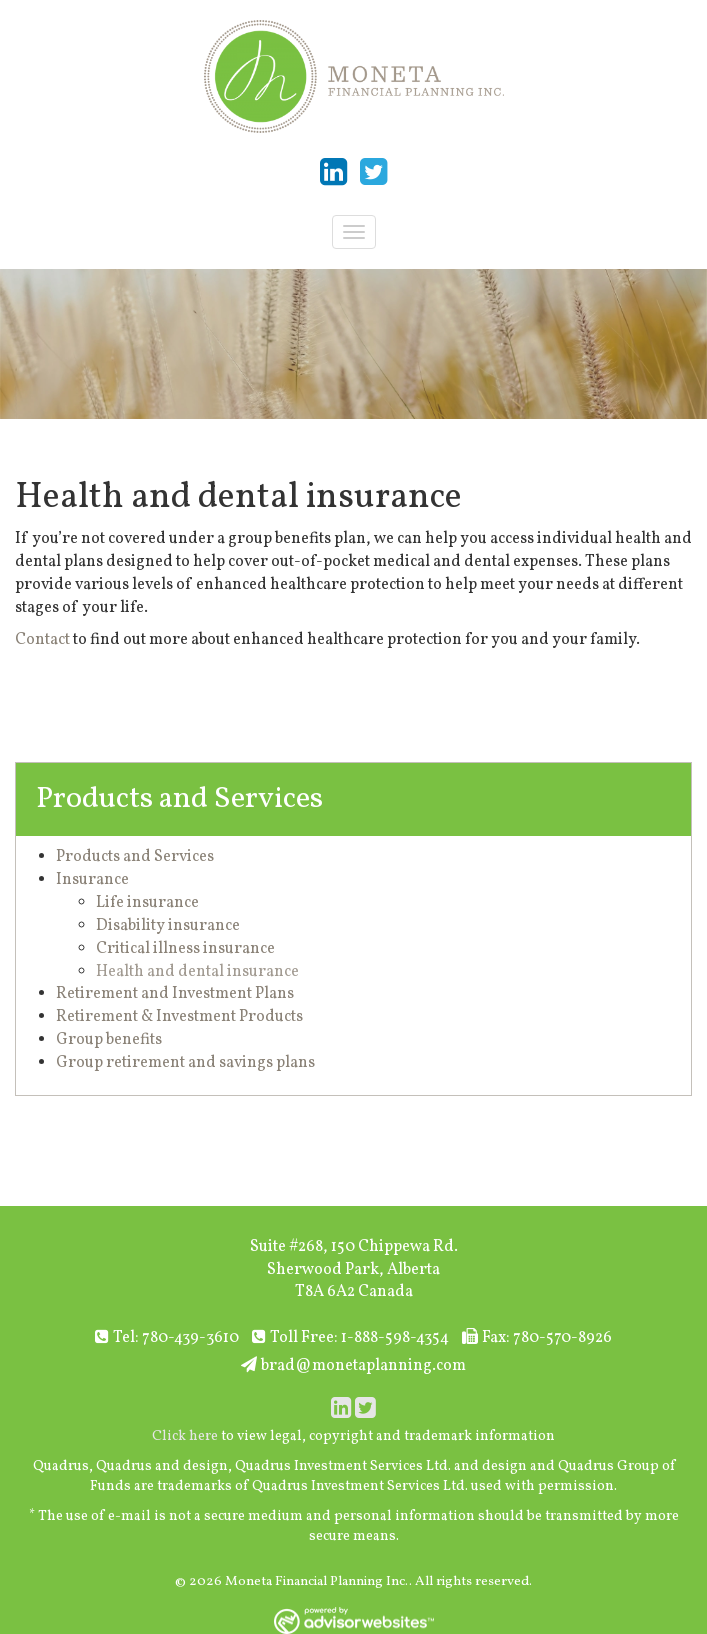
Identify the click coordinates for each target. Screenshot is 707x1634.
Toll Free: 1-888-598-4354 (350, 1338)
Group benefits (109, 1040)
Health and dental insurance (197, 972)
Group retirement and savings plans (185, 1063)
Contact (42, 640)
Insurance (92, 880)
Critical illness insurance (185, 949)
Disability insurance (168, 926)
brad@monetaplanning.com (353, 1366)
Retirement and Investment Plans (175, 994)
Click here (185, 1436)
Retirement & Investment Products (179, 1017)
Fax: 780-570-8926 (537, 1338)
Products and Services (179, 799)
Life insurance (147, 903)
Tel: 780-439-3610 (167, 1338)
